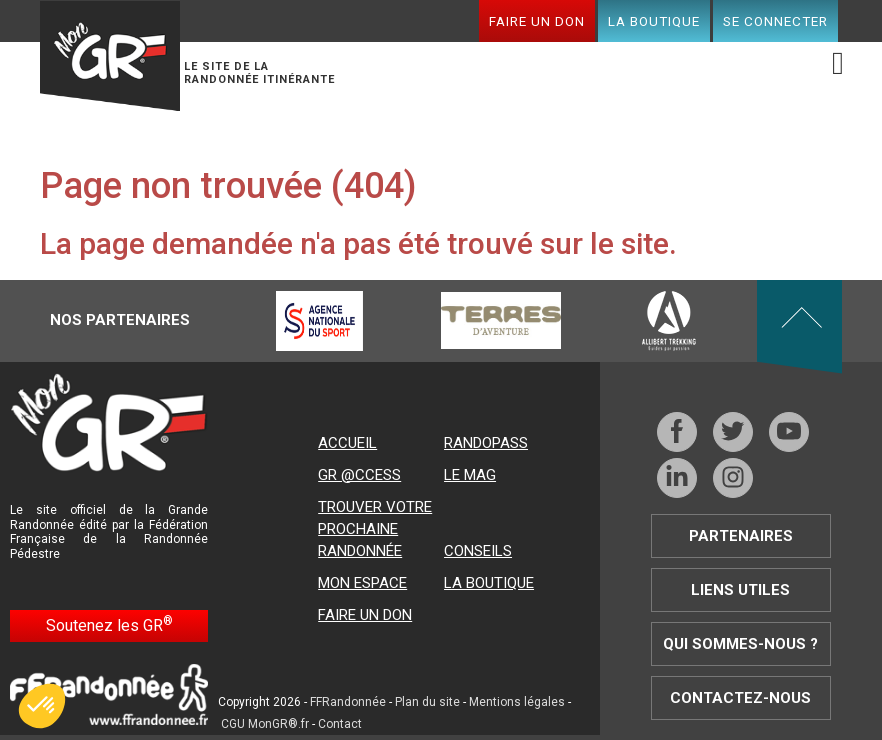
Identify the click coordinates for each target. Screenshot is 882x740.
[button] (42, 706)
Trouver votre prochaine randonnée (375, 529)
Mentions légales (517, 702)
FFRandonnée (348, 702)
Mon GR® (110, 56)
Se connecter (775, 21)
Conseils (478, 551)
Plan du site (427, 702)
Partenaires (741, 536)
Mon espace (362, 583)
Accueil (347, 443)
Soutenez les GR (109, 624)
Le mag (470, 475)
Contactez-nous (740, 698)
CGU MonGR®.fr (265, 724)
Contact (340, 724)
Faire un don (537, 21)
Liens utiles (740, 590)
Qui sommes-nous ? (740, 644)
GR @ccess (359, 475)
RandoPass (486, 443)
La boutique (654, 21)
